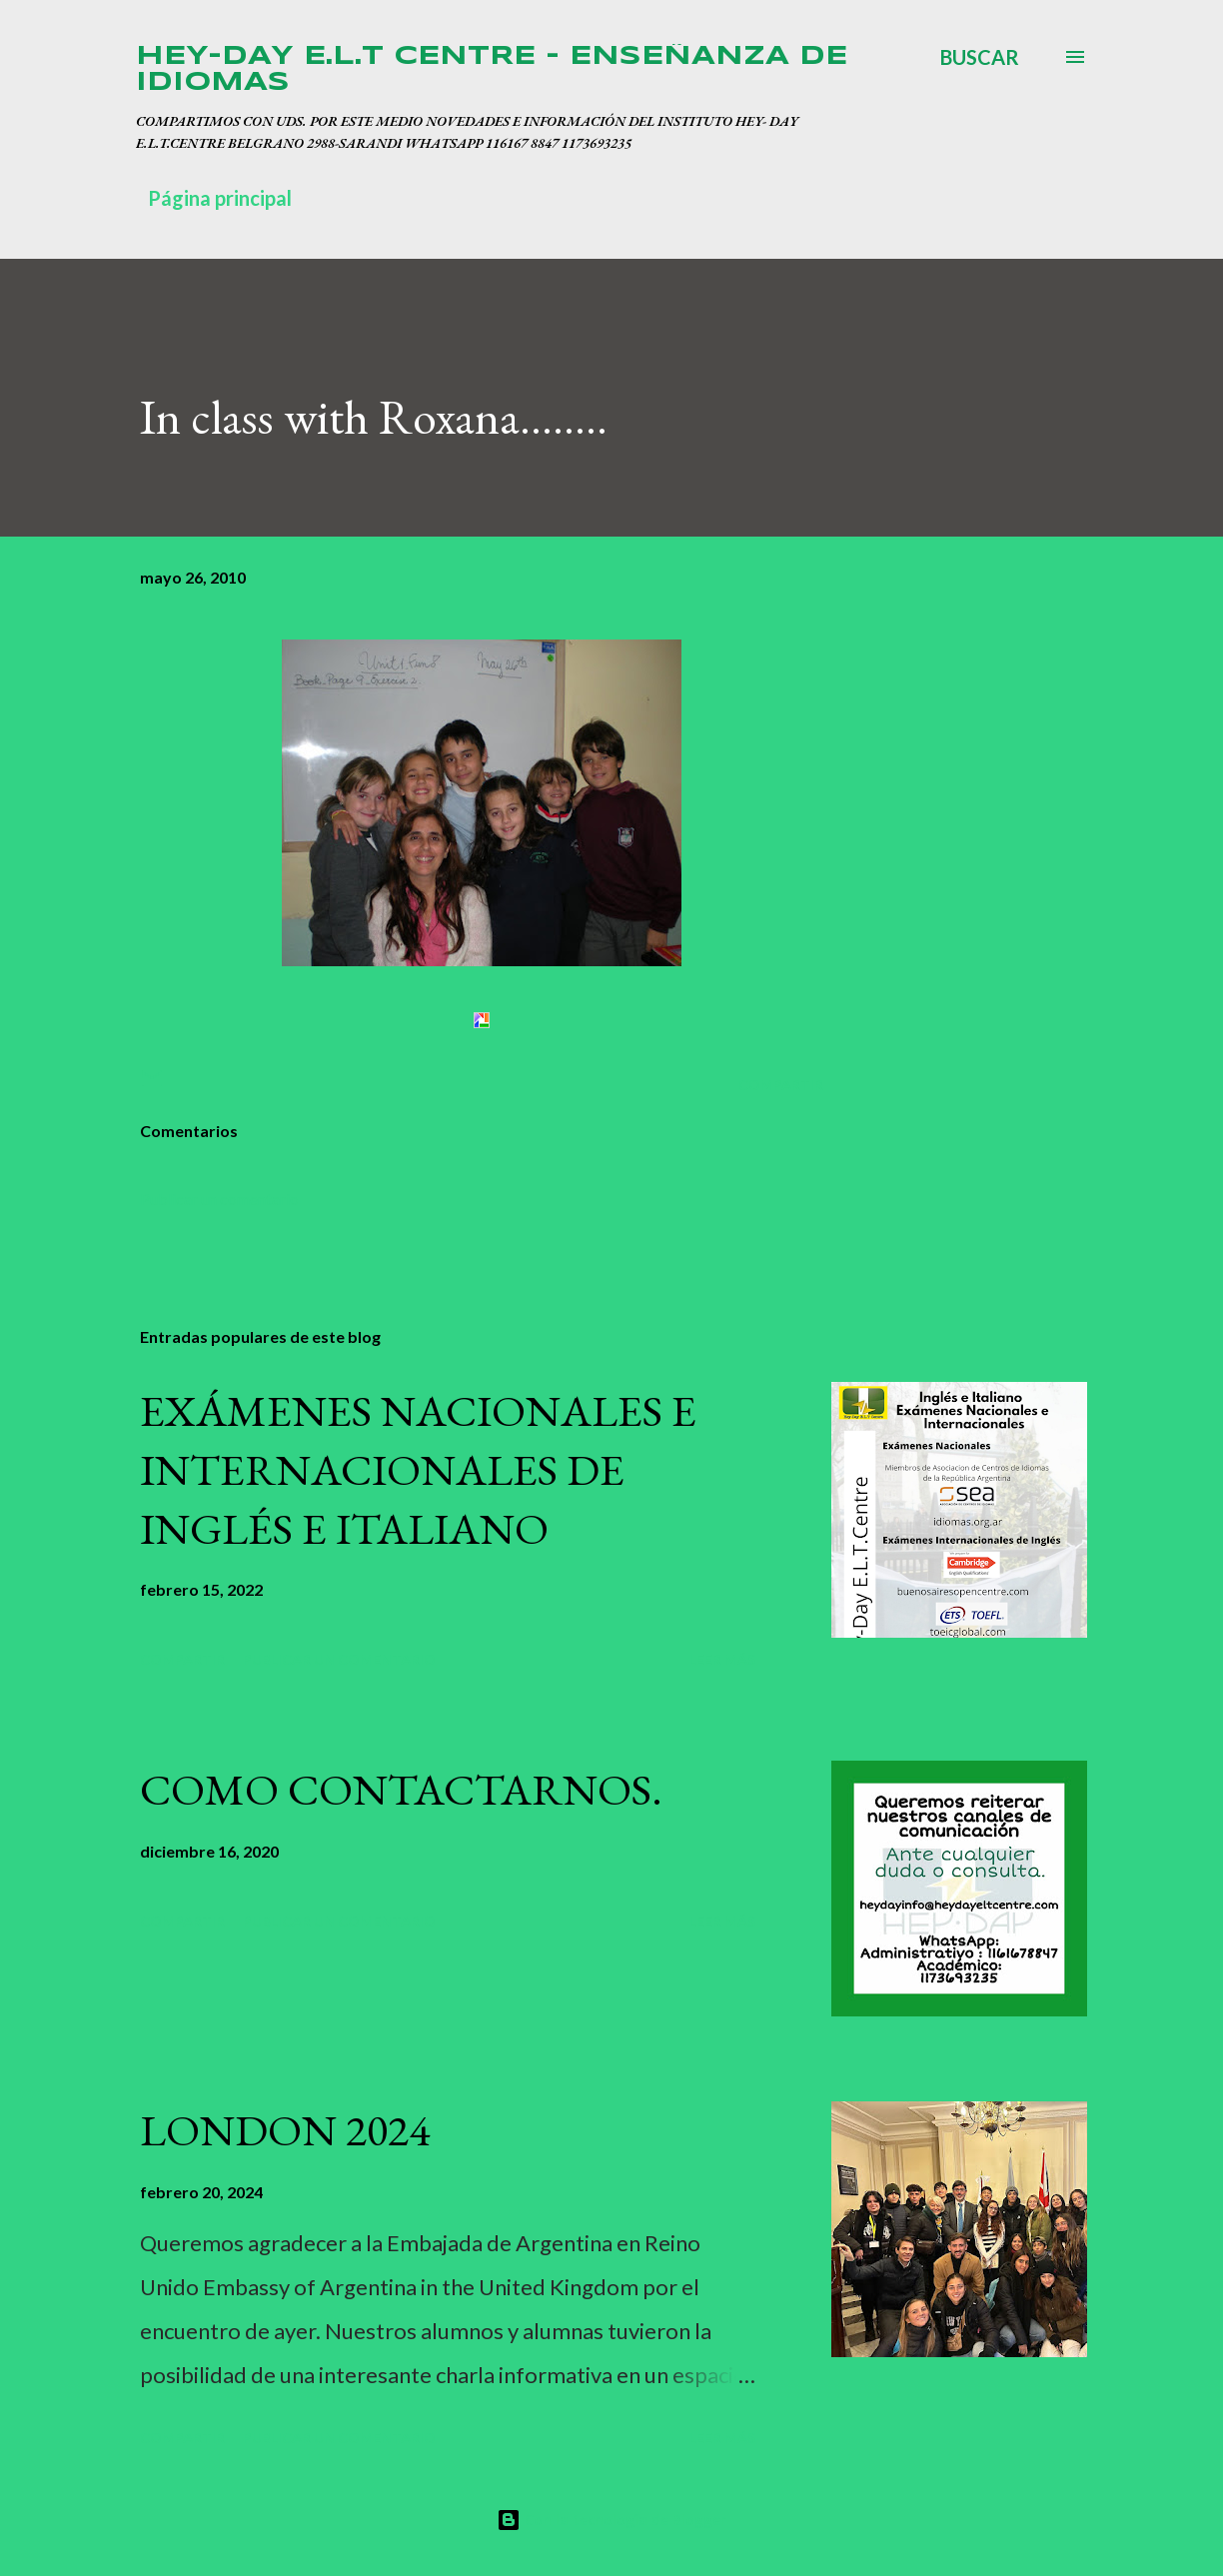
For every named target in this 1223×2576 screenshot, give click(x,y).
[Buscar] (979, 57)
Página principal (220, 198)
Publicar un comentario (219, 1198)
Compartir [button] (780, 1084)
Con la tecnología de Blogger (611, 2519)
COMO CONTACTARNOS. (401, 1789)
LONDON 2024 (285, 2129)
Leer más (722, 1659)
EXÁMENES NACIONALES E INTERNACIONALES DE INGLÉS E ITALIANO (418, 1469)
